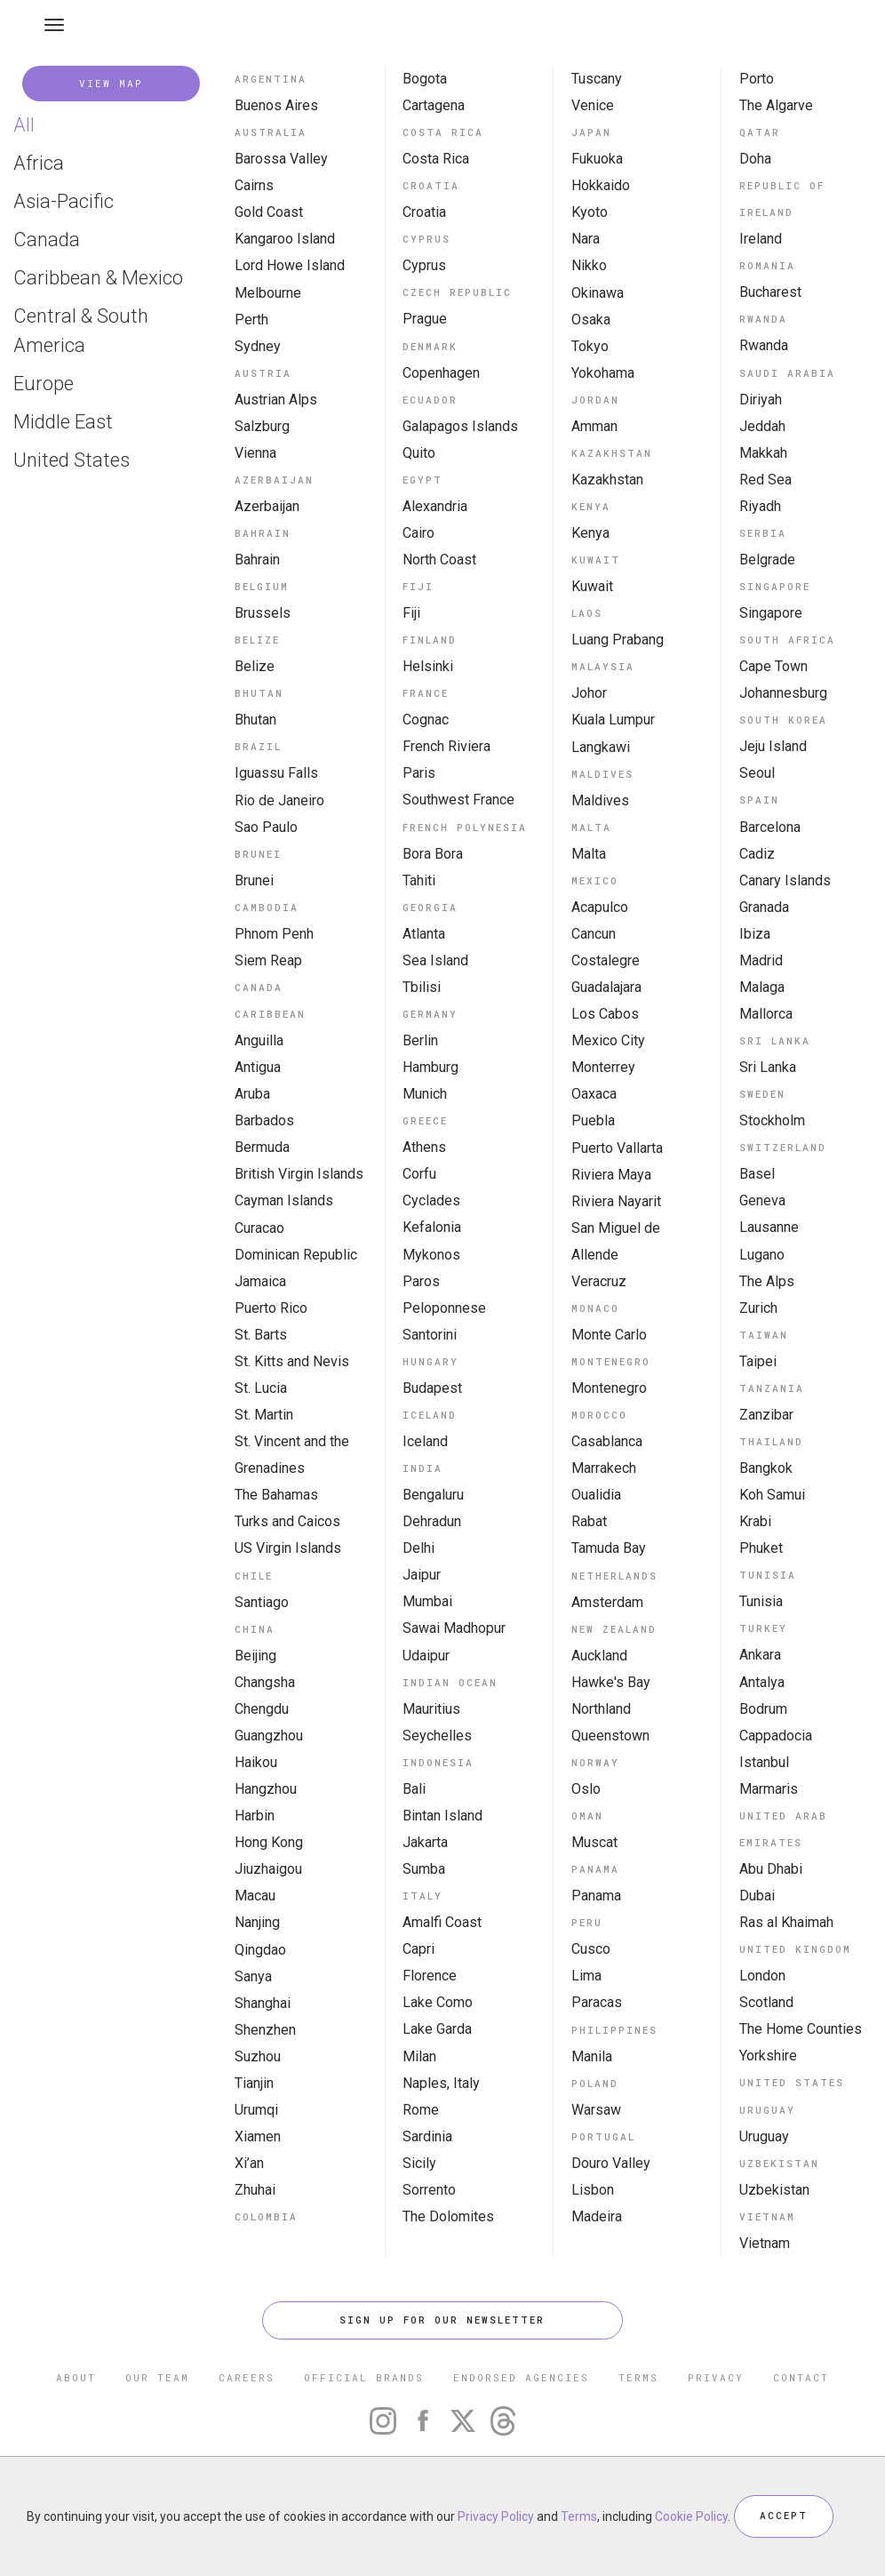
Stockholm (772, 1120)
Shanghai (263, 2003)
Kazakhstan (607, 479)
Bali (414, 1788)
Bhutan (255, 719)
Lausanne (769, 1227)
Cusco (590, 1948)
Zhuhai (255, 2189)
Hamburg (430, 1067)
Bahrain (257, 559)
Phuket (761, 1548)
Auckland (599, 1655)
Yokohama (602, 372)
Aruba (252, 1093)
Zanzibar (766, 1414)
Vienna (255, 452)
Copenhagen (441, 372)
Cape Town (773, 666)
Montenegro (609, 1388)
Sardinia (427, 2136)
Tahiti (419, 880)
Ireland (760, 238)
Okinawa (597, 292)
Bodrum (763, 1708)
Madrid (761, 960)
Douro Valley (610, 2163)
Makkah (763, 452)
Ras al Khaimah (786, 1922)
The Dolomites (448, 2216)
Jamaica (260, 1281)
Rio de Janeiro (279, 800)
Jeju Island (773, 746)
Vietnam (764, 2243)
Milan (419, 2056)
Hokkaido (600, 185)
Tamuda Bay (608, 1548)
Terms (579, 2516)
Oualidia (596, 1494)
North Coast (439, 559)
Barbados (264, 1120)
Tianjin (254, 2083)
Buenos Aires (276, 105)
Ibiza (754, 933)
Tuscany (596, 78)
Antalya (762, 1682)
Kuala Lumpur (613, 719)
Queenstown (610, 1735)
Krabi (755, 1521)
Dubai (757, 1895)
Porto (756, 78)
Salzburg (262, 426)
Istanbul (764, 1762)
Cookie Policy (691, 2516)
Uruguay (764, 2136)
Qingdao (260, 1949)
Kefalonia (432, 1227)
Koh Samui (772, 1494)
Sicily (419, 2163)
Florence (430, 1975)
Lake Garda (437, 2028)
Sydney (258, 346)
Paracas (596, 2002)
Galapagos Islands (460, 426)
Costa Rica (436, 158)
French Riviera (446, 746)
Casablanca (606, 1441)
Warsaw (596, 2109)
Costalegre (605, 960)
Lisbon (592, 2189)
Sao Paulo (266, 827)
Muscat (594, 1842)
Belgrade (767, 559)
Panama (596, 1895)
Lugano (762, 1254)
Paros (421, 1281)
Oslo (586, 1788)
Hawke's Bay (610, 1682)
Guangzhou (269, 1735)
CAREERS (247, 2377)
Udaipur (426, 1655)
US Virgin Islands (288, 1548)
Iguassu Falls (276, 772)
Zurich (758, 1308)
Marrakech (603, 1468)
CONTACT (801, 2377)
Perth (251, 319)
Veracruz (598, 1281)
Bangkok (766, 1468)
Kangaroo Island (285, 238)
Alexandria (435, 506)
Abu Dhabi (770, 1868)
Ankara (760, 1654)
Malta (588, 853)
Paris (419, 772)
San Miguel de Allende (615, 1241)
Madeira (596, 2216)
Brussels (263, 612)
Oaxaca (594, 1093)
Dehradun (432, 1521)
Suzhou (258, 2056)
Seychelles (437, 1735)
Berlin (420, 1040)
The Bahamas (276, 1494)
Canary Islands (785, 880)
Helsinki (428, 666)
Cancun (593, 933)
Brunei (254, 880)
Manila (591, 2056)
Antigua (258, 1067)
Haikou (256, 1762)
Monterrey (603, 1067)
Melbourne (268, 292)
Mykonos (431, 1254)
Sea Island (435, 960)
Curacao (259, 1228)
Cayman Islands (284, 1200)
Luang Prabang (617, 639)
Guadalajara (606, 987)
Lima (586, 1975)
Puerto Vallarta (617, 1148)
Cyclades (431, 1200)
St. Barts (261, 1334)
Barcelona (770, 827)
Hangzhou (266, 1788)
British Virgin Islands (299, 1173)
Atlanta (424, 933)
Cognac (426, 719)
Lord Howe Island (290, 265)
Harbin (255, 1815)
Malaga (762, 987)
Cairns (254, 185)
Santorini (430, 1334)
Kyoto (589, 212)
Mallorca (766, 1013)
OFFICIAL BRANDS (364, 2377)
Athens (424, 1147)
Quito (419, 452)
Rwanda (763, 345)
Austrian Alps (276, 399)
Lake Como (438, 2002)
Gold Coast (269, 212)
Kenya (590, 532)
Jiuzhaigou (268, 1868)
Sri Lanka (767, 1067)
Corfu (419, 1173)
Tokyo (590, 346)
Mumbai (427, 1601)
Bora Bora (433, 853)
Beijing (255, 1655)
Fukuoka (597, 158)
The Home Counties (800, 2028)
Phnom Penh (274, 933)
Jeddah (762, 426)
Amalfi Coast (442, 1922)
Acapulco (599, 907)
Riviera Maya (611, 1174)
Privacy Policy (496, 2516)
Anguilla (259, 1040)
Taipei (758, 1361)
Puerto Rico (271, 1308)
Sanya (253, 1976)
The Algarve (776, 105)
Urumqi (256, 2109)
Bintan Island (442, 1815)
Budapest (432, 1388)
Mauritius (431, 1708)
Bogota (425, 78)
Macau (255, 1895)
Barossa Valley (281, 158)
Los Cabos (605, 1013)
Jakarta (425, 1842)
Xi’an (249, 2163)
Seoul (757, 772)
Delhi (419, 1548)
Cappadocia (775, 1735)
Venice (592, 105)
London (762, 1975)
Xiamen (258, 2136)
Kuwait (592, 586)
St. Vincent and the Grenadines (292, 1454)
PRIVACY (716, 2377)
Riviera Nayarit (616, 1201)
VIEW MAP (111, 83)
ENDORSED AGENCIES (521, 2377)
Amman (594, 426)
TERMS (638, 2377)
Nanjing (257, 1922)
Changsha (265, 1682)
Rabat (589, 1521)
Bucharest (770, 292)
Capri (419, 1948)
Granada (764, 907)
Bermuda (262, 1147)
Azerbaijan (267, 506)
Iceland (425, 1441)
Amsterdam (607, 1602)
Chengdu (262, 1708)
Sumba (424, 1868)
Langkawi (600, 747)
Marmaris (768, 1788)
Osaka (590, 319)
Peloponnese (444, 1308)
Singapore (770, 612)
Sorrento (429, 2189)
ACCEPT (784, 2516)
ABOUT (76, 2377)
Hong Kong (269, 1842)
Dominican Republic (296, 1254)
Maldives (600, 800)
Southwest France (458, 799)
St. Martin (264, 1414)
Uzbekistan (774, 2189)
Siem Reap (268, 960)
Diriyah (760, 399)
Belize (255, 666)
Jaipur (422, 1574)
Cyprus (424, 265)
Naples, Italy (441, 2083)
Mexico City (608, 1040)
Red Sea (765, 479)
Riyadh (760, 506)
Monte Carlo (609, 1334)
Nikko (589, 265)
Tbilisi (422, 987)
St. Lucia (261, 1388)
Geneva (762, 1200)
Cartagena (434, 105)
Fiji (411, 612)
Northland (601, 1708)
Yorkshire (768, 2055)
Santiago (262, 1602)
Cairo (419, 532)
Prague (425, 318)
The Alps (766, 1281)
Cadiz (757, 853)
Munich (425, 1093)
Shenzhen (265, 2029)
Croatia (424, 212)
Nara (585, 238)
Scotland (766, 2002)
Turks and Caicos (287, 1521)
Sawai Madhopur (454, 1628)
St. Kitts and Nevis (292, 1361)
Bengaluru (433, 1494)
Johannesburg (783, 692)
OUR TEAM (157, 2377)
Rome (421, 2109)
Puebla (593, 1120)
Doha (755, 158)
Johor (589, 692)
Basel (757, 1173)
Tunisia (761, 1601)
